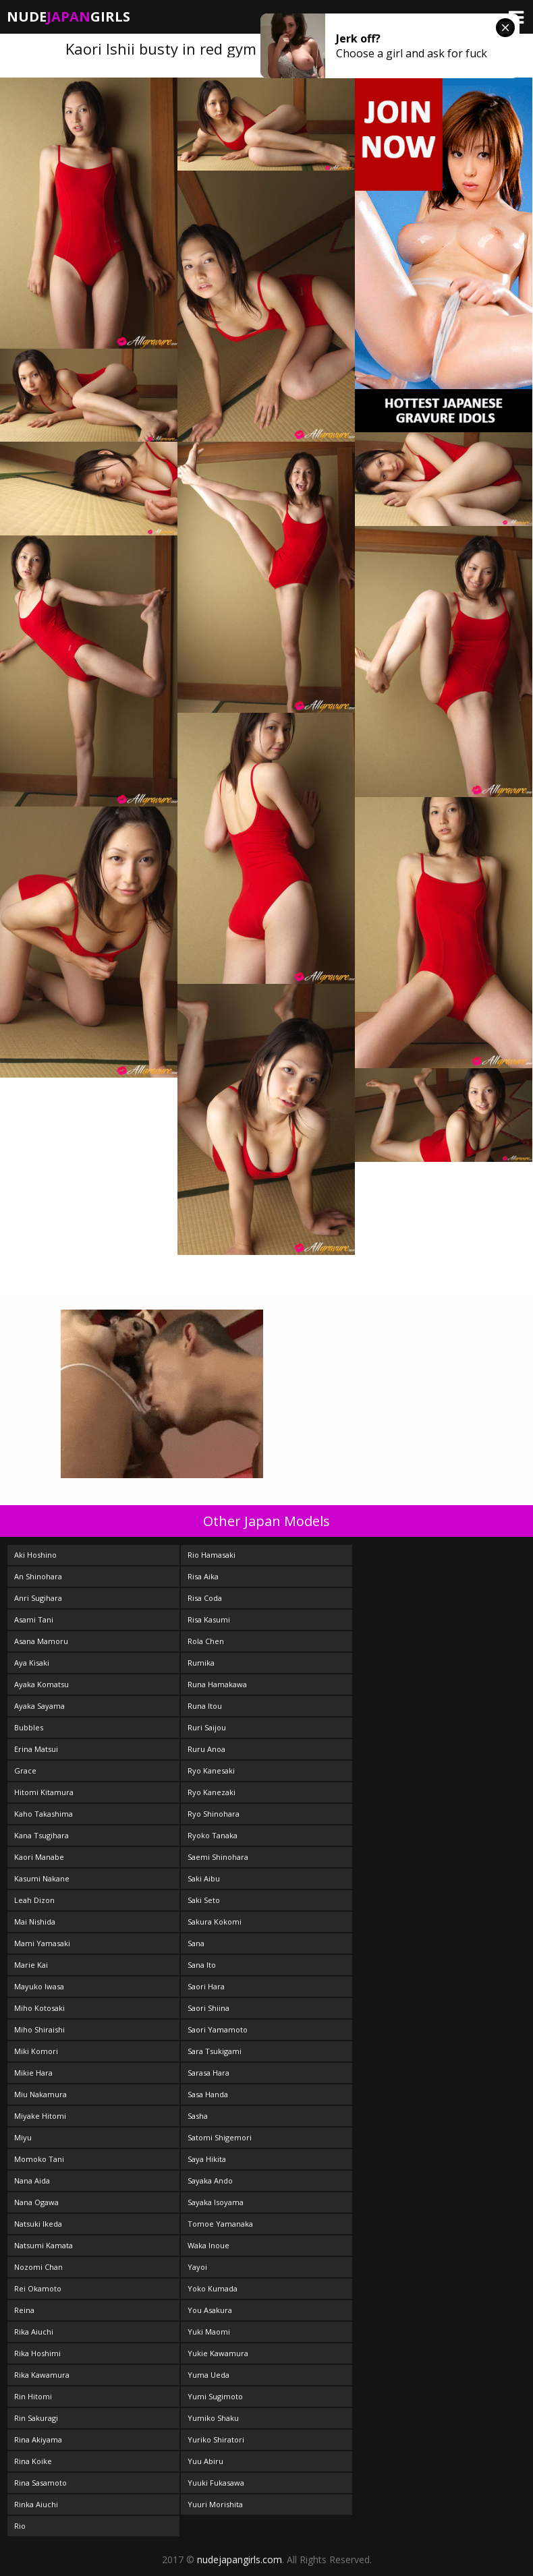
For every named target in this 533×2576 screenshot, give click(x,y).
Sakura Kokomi (215, 1921)
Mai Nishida (34, 1921)
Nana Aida (32, 2180)
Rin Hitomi (33, 2396)
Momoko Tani (39, 2159)
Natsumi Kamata (43, 2245)
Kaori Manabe (39, 1857)
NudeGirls (68, 16)
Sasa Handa (208, 2094)
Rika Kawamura (41, 2375)
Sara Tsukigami (215, 2051)
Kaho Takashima (43, 1814)
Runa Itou (205, 1706)
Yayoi (197, 2267)
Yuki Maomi (209, 2331)
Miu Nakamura (40, 2094)
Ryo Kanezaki (211, 1792)
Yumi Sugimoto (215, 2396)
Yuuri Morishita (215, 2504)
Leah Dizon (34, 1900)
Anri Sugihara (38, 1598)
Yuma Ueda (208, 2375)
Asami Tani (33, 1619)
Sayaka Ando (210, 2180)
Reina (24, 2310)
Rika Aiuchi (33, 2331)
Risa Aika (203, 1576)
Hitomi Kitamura (44, 1792)
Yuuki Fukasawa (216, 2483)
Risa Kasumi (209, 1619)
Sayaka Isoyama (216, 2202)
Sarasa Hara (208, 2073)
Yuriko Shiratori (216, 2439)
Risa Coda (205, 1598)
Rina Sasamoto (40, 2483)
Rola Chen (206, 1641)
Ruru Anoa (206, 1749)
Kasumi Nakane (41, 1878)
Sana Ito (202, 1965)
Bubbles (28, 1727)
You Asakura (210, 2310)
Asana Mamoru (41, 1641)
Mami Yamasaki (42, 1943)
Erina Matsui (36, 1749)
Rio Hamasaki (211, 1555)
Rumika (201, 1663)
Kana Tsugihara (41, 1835)
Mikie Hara (33, 2073)
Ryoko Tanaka (212, 1835)
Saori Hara (206, 1986)
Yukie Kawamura (218, 2353)
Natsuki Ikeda (38, 2224)
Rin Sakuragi (36, 2418)
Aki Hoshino (35, 1555)
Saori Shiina (208, 2008)
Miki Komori (36, 2051)
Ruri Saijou (207, 1727)
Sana (196, 1943)
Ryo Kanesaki (211, 1770)
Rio (20, 2526)
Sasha (198, 2116)
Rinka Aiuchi (36, 2504)
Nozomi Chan (38, 2267)
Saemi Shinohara (218, 1857)
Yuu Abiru (205, 2461)
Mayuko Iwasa (39, 1986)
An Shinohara (38, 1576)
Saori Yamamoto (218, 2029)
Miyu (23, 2137)
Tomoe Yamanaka (220, 2224)
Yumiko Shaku (213, 2418)
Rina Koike (33, 2461)
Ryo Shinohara (214, 1814)
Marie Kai (31, 1965)
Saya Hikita (207, 2159)
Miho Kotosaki (39, 2008)
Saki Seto (204, 1900)
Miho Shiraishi (39, 2029)
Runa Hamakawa (217, 1684)
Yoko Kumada (212, 2288)
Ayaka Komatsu (41, 1684)
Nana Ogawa (36, 2202)
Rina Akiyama (38, 2439)
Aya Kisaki (31, 1663)
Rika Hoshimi (37, 2353)
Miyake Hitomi (40, 2116)
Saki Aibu (204, 1878)
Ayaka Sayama (39, 1706)
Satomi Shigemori (220, 2137)
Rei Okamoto (37, 2288)
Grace (25, 1770)
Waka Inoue (208, 2245)
